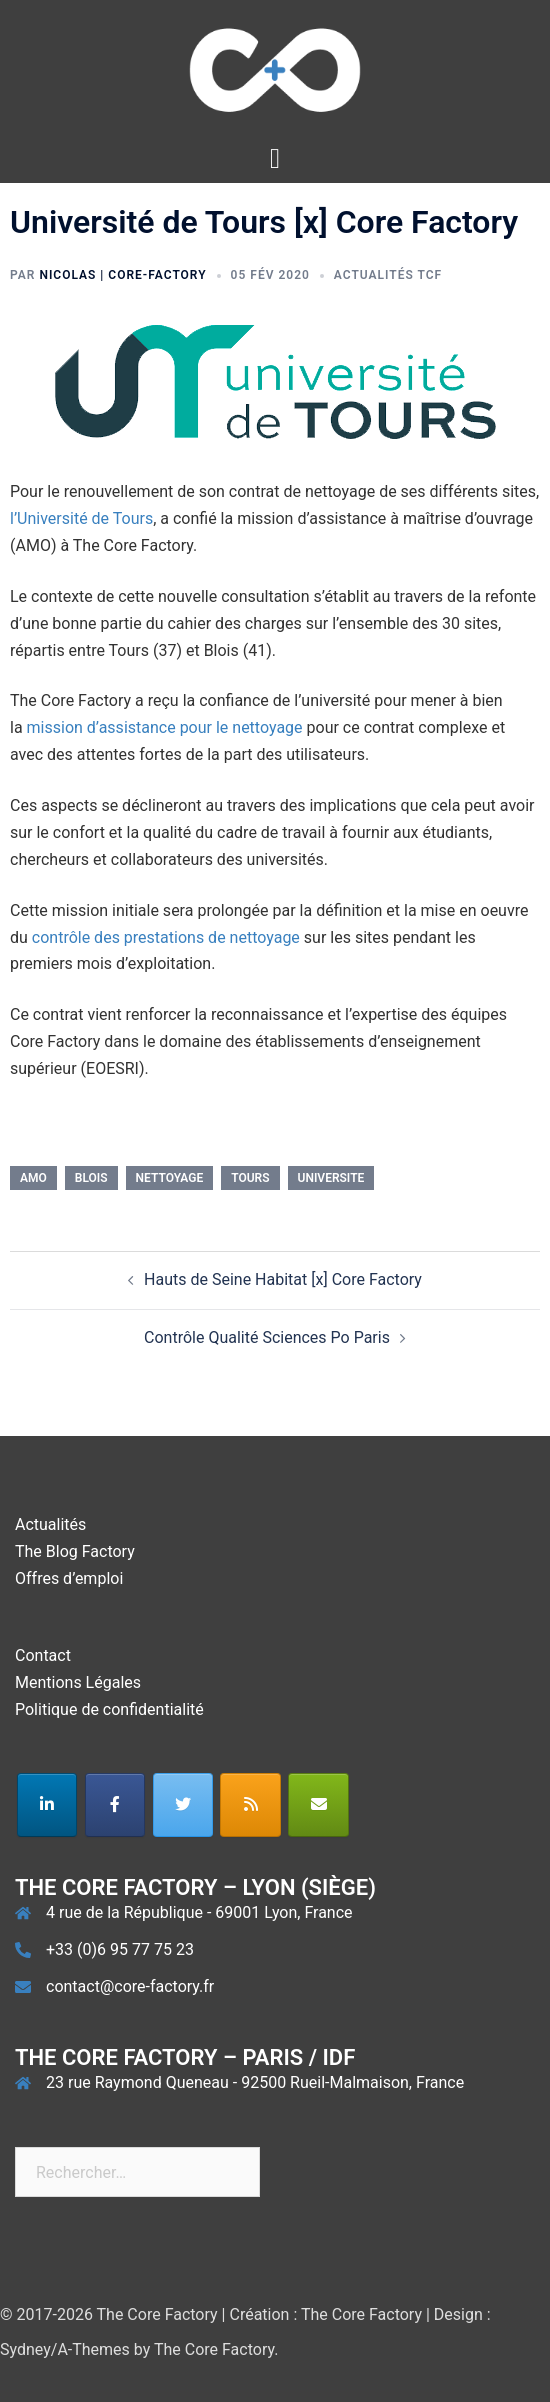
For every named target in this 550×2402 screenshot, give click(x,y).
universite (331, 1178)
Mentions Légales (78, 1682)
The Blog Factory (75, 1551)
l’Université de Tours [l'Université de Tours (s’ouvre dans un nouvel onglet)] (81, 518)
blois (91, 1178)
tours (250, 1178)
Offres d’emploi (69, 1578)
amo (33, 1178)
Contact (43, 1655)
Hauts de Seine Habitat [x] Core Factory (283, 1279)
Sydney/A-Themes (65, 2349)
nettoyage (170, 1178)
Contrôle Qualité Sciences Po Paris (267, 1337)
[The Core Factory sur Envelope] (318, 1805)
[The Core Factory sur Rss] (250, 1805)
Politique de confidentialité (109, 1709)
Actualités (50, 1524)
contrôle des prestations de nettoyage (166, 937)
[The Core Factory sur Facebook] (115, 1805)
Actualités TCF (388, 275)
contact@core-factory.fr (130, 1986)
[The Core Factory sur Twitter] (183, 1805)
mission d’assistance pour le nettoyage (165, 727)
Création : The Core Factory (325, 2314)
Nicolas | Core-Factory (122, 275)
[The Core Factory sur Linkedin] (47, 1805)
